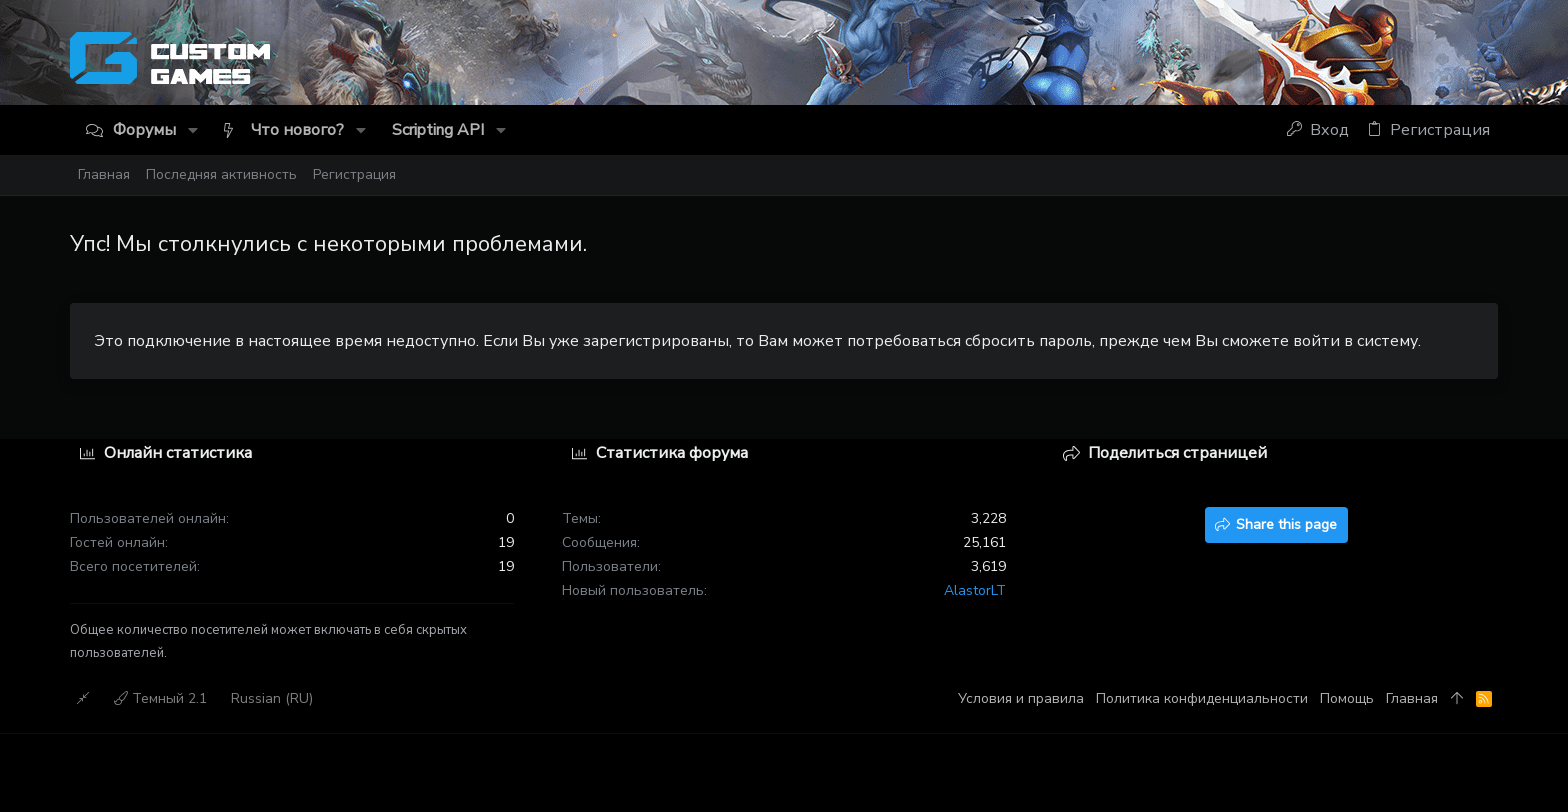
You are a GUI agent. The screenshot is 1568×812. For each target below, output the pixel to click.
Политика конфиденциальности (1202, 698)
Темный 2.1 (160, 698)
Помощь (1347, 698)
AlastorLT (975, 590)
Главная (1412, 698)
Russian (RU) (272, 698)
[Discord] (1490, 62)
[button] (193, 130)
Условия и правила (1021, 698)
